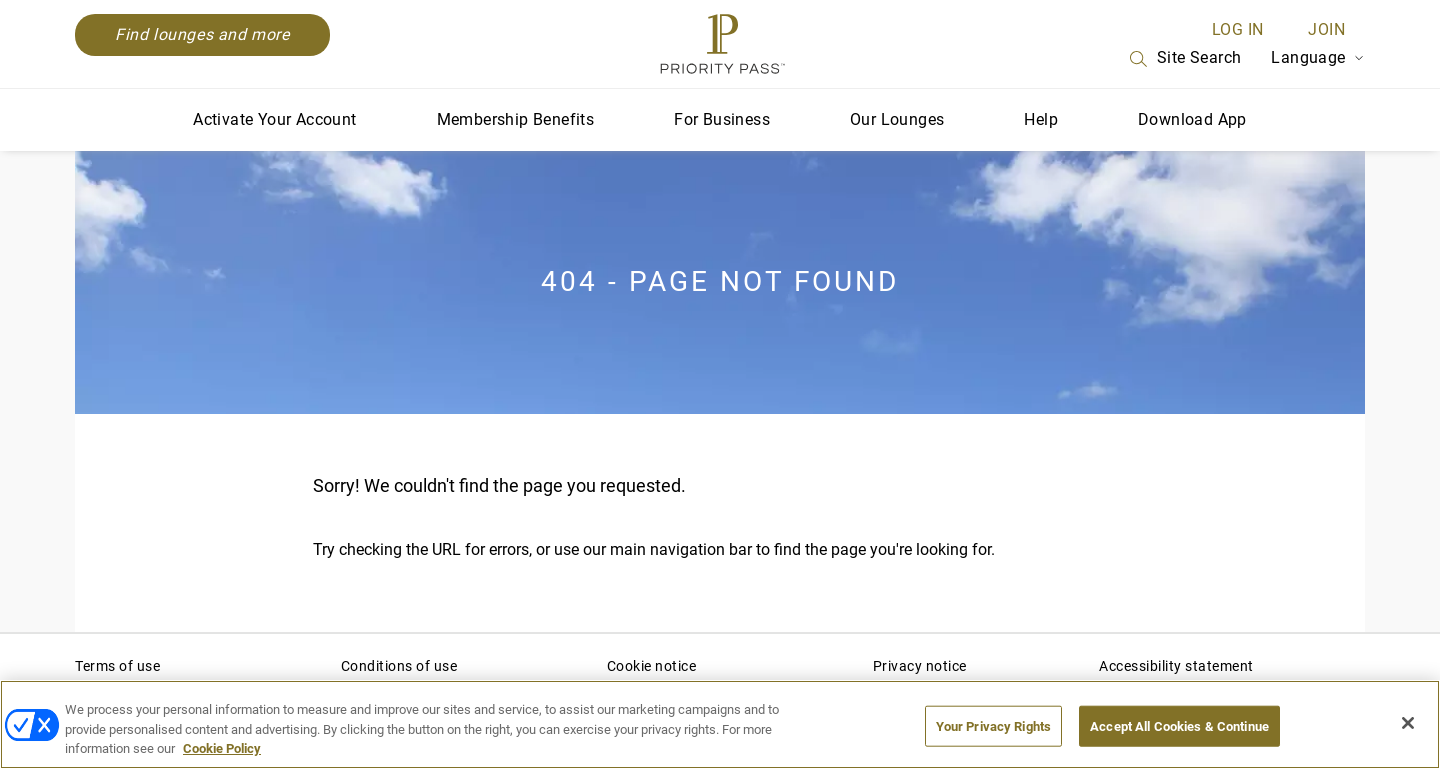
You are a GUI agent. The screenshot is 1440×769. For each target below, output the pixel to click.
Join (1326, 29)
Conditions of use (399, 666)
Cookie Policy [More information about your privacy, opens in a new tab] (222, 748)
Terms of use (117, 666)
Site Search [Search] (1184, 59)
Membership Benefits (516, 119)
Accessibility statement (1176, 666)
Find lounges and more (202, 34)
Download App (1192, 119)
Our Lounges (897, 119)
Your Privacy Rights (993, 725)
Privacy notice (920, 666)
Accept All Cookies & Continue (1179, 725)
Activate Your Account (274, 119)
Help (1041, 119)
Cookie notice (652, 666)
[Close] (1408, 723)
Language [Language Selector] (1318, 57)
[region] (720, 724)
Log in (1237, 29)
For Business (722, 119)
